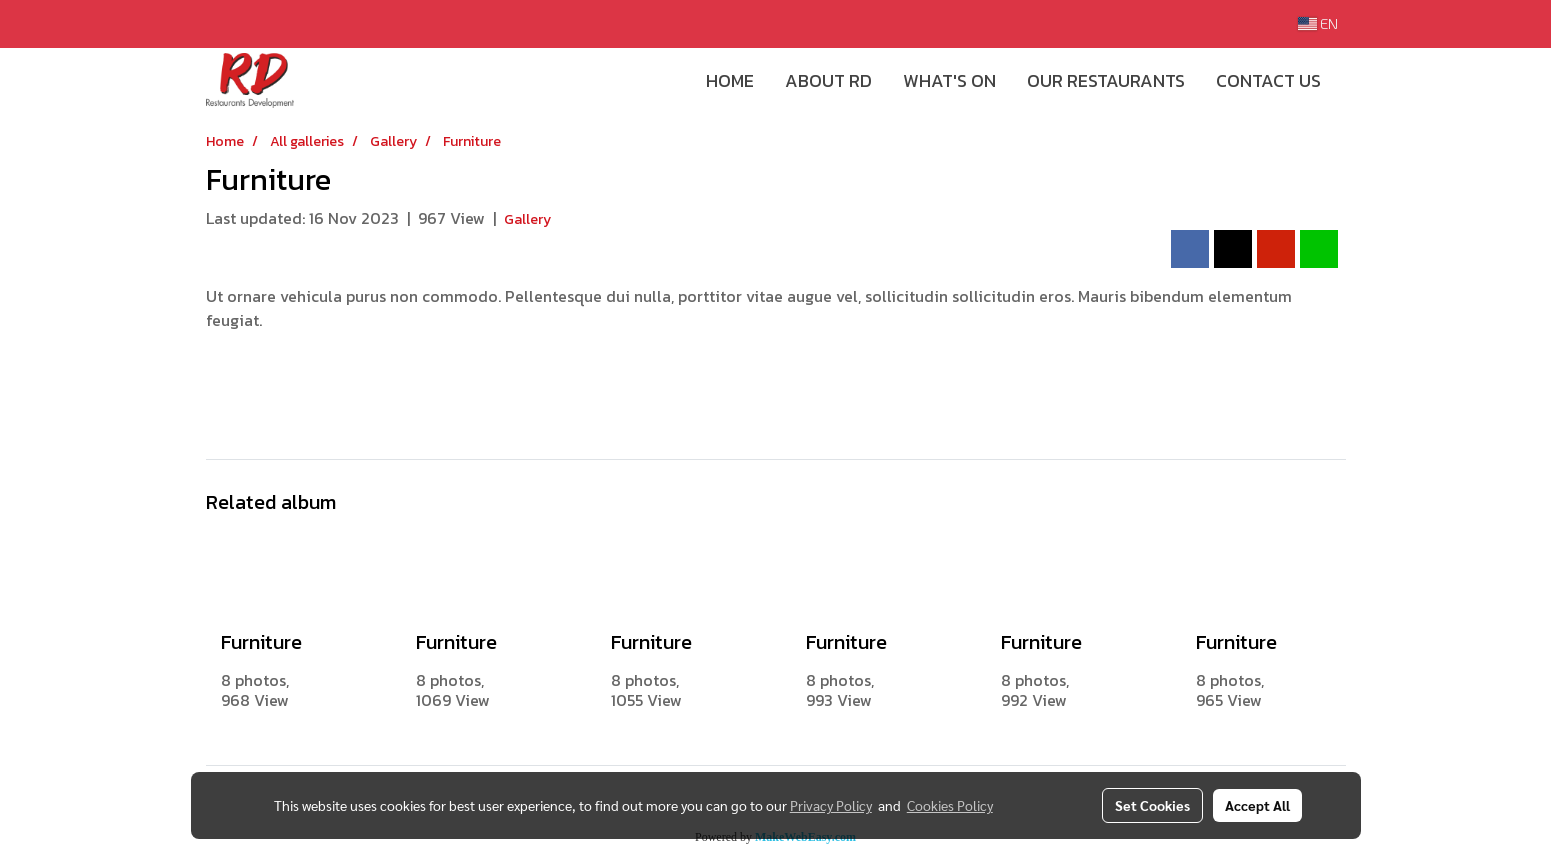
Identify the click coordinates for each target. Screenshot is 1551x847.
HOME (730, 80)
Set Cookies (1152, 805)
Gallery (527, 219)
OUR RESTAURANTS (1106, 80)
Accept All (1257, 805)
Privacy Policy (831, 805)
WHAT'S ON (949, 80)
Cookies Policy (950, 805)
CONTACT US (1268, 80)
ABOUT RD (828, 80)
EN (1318, 23)
